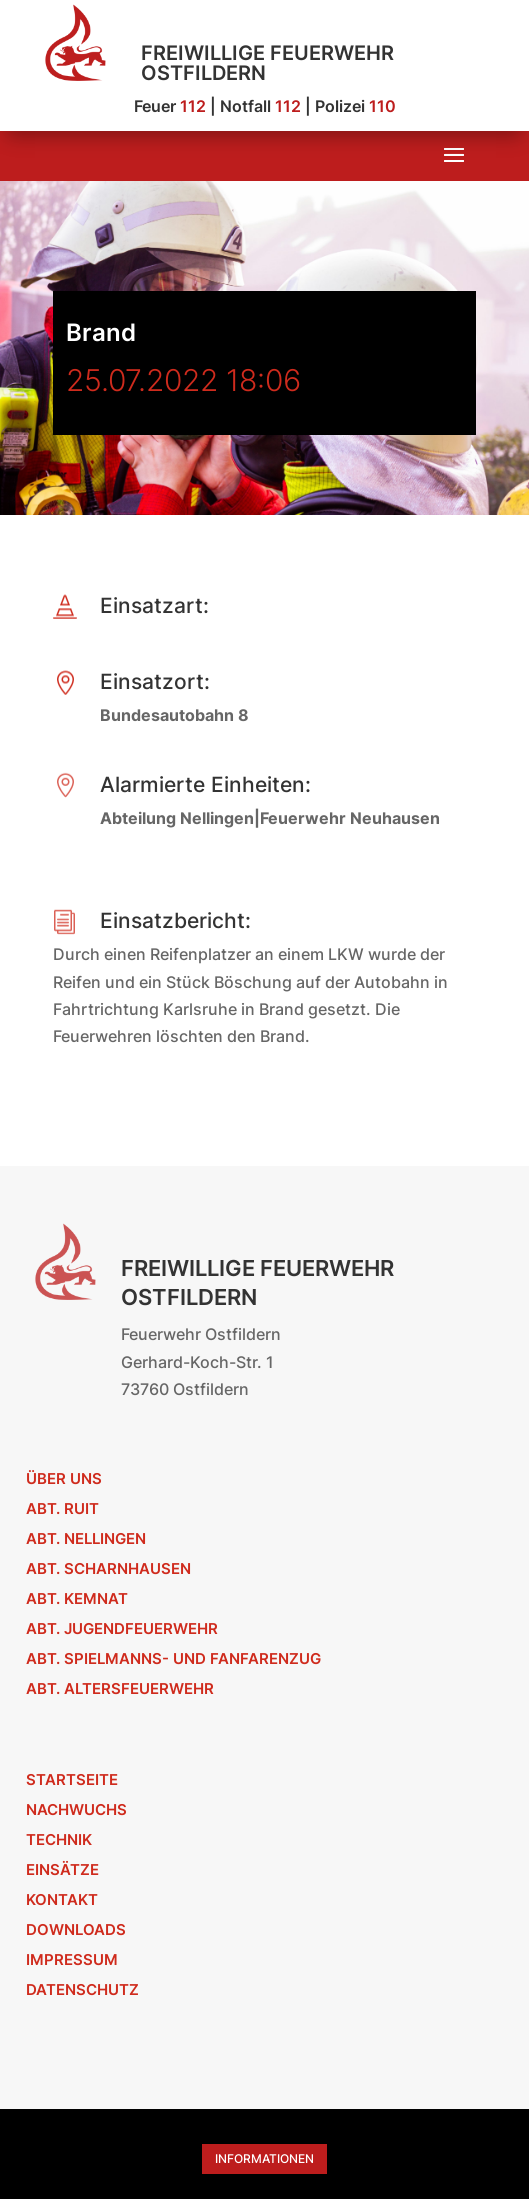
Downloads (76, 1929)
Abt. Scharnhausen (108, 1568)
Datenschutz (82, 1989)
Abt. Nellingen (86, 1538)
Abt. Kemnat (77, 1598)
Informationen (264, 2158)
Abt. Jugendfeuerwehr (122, 1628)
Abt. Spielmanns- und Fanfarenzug (173, 1658)
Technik (59, 1839)
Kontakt (62, 1899)
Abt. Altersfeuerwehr (120, 1688)
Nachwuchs (76, 1809)
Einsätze (62, 1869)
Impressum (72, 1959)
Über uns (64, 1478)
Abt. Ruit (62, 1508)
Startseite (72, 1779)
